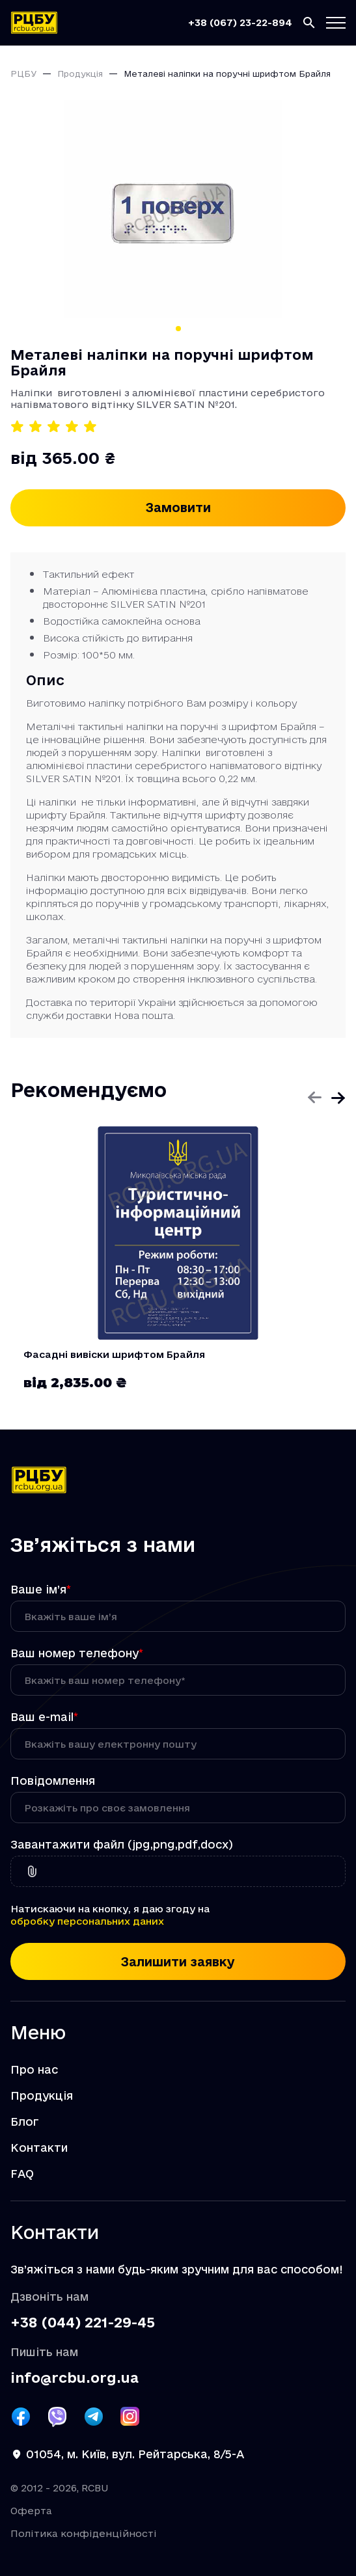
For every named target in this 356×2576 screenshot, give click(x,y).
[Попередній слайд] (314, 1097)
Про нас (34, 2070)
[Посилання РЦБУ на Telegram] (93, 2416)
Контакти (39, 2148)
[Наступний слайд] (338, 1097)
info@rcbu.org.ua (74, 2377)
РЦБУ (23, 73)
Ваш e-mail (44, 1717)
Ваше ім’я (40, 1589)
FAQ (22, 2174)
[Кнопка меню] (336, 23)
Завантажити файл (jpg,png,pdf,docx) (121, 1845)
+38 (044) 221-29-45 (82, 2322)
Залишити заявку (178, 1962)
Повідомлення (52, 1781)
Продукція (80, 73)
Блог (24, 2122)
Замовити (178, 507)
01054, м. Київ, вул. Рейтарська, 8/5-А (135, 2454)
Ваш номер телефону (76, 1653)
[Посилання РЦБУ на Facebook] (20, 2416)
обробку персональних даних (87, 1921)
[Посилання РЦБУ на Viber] (57, 2416)
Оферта (31, 2510)
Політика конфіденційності (83, 2533)
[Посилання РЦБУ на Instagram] (130, 2416)
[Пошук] (309, 23)
